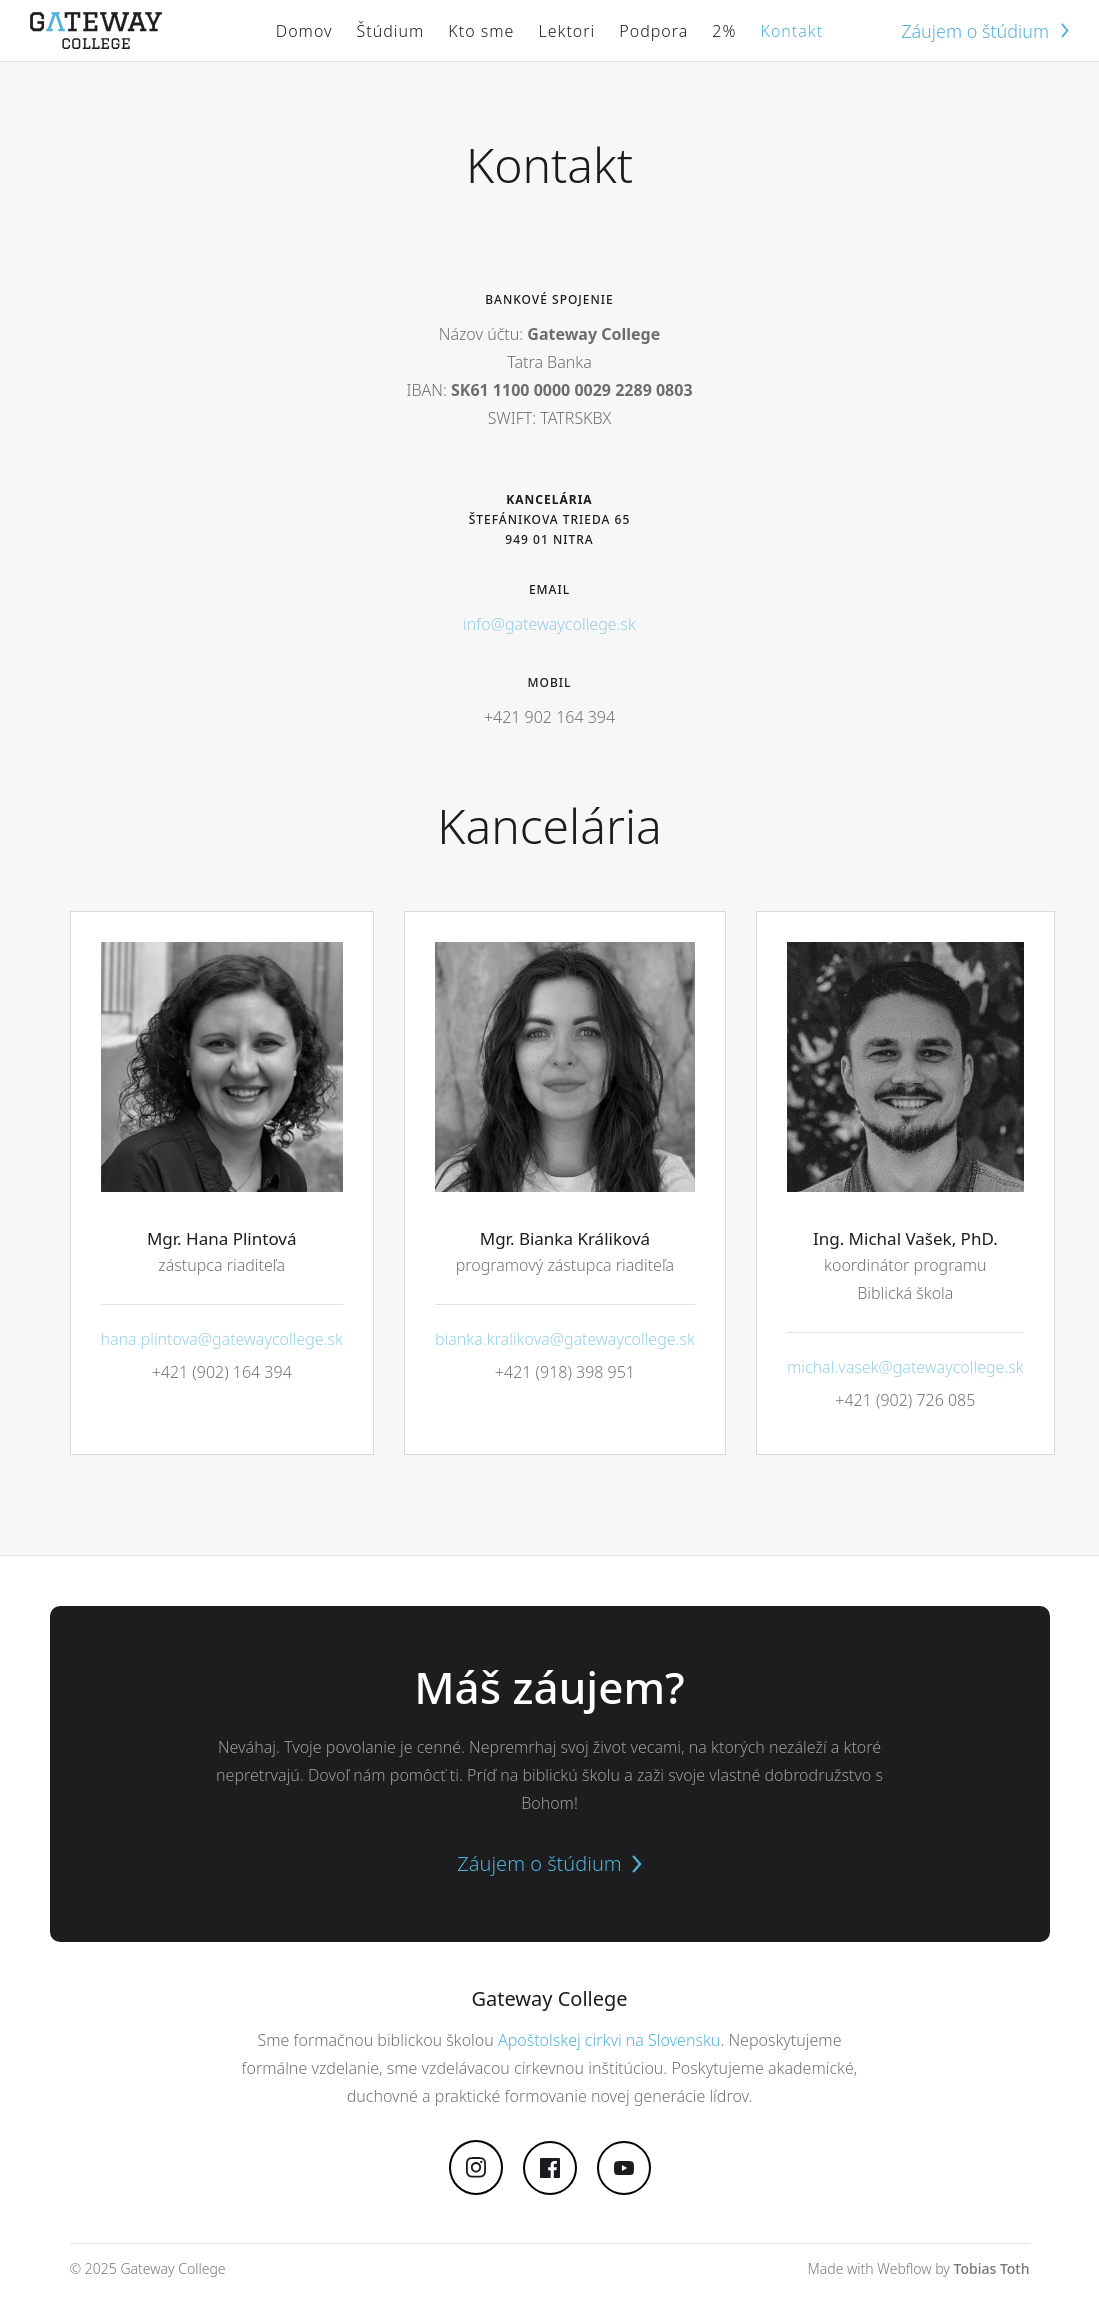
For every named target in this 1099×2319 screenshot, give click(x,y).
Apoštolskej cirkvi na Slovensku (609, 2040)
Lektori (566, 31)
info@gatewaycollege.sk (549, 624)
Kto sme (481, 31)
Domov (304, 31)
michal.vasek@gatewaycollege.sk (905, 1367)
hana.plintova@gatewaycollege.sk (222, 1339)
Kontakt (791, 31)
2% (724, 31)
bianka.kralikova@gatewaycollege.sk (565, 1339)
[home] (96, 30)
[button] (391, 31)
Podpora (653, 31)
